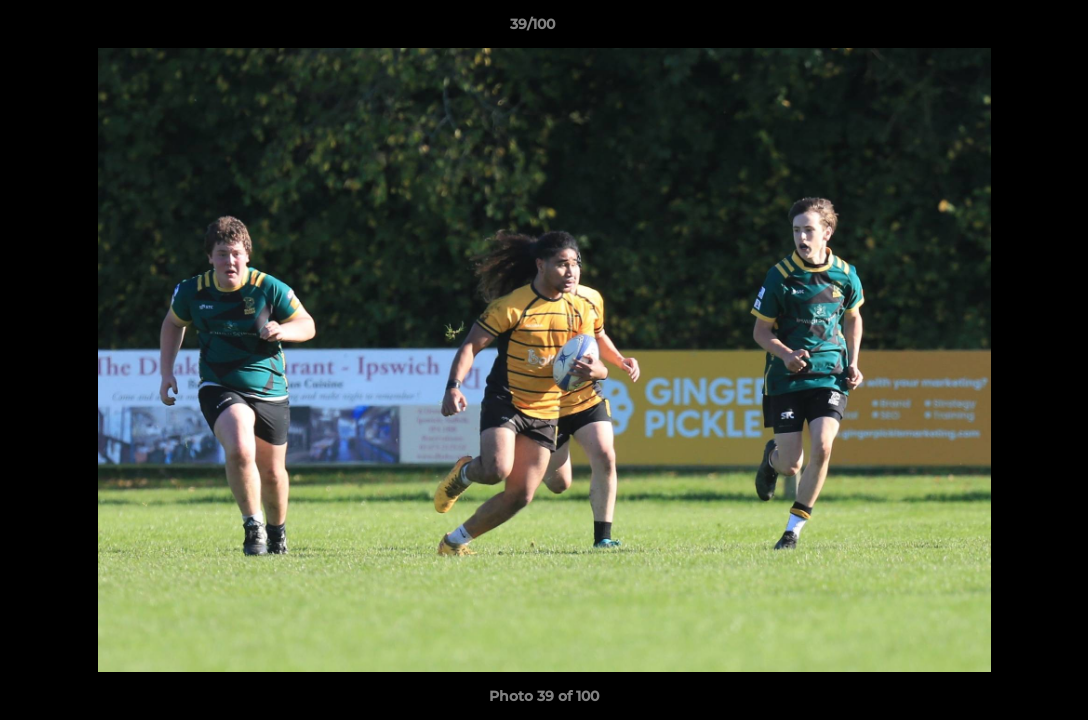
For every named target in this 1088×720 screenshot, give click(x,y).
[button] (1004, 29)
